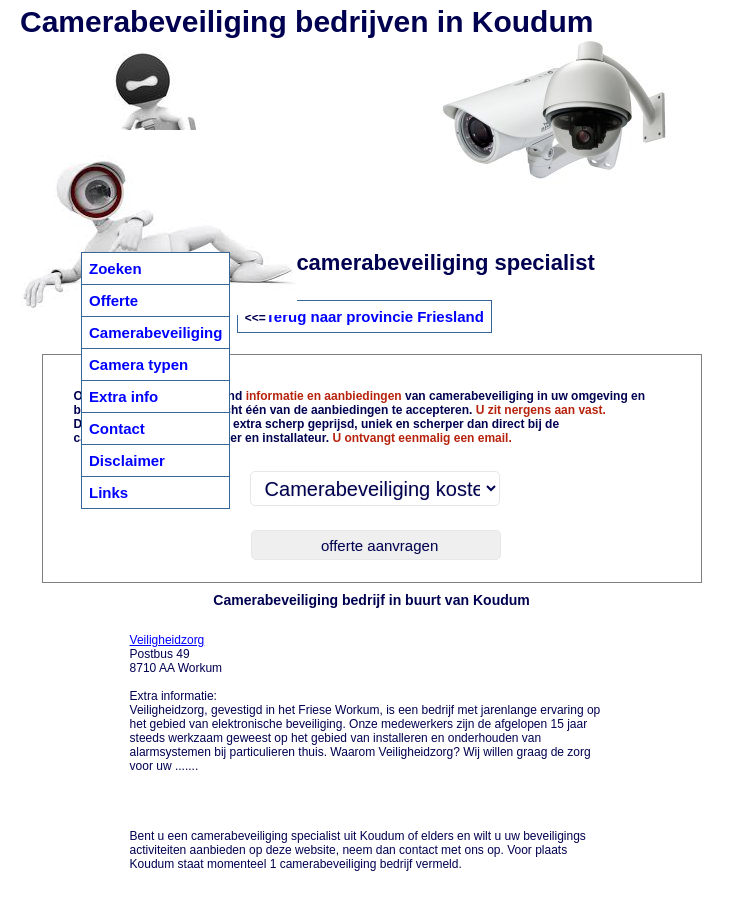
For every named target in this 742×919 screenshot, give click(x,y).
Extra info (123, 396)
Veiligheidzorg (167, 640)
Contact (117, 428)
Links (108, 492)
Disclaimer (127, 460)
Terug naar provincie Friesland (375, 316)
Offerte (113, 300)
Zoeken (115, 268)
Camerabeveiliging (155, 332)
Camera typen (138, 364)
